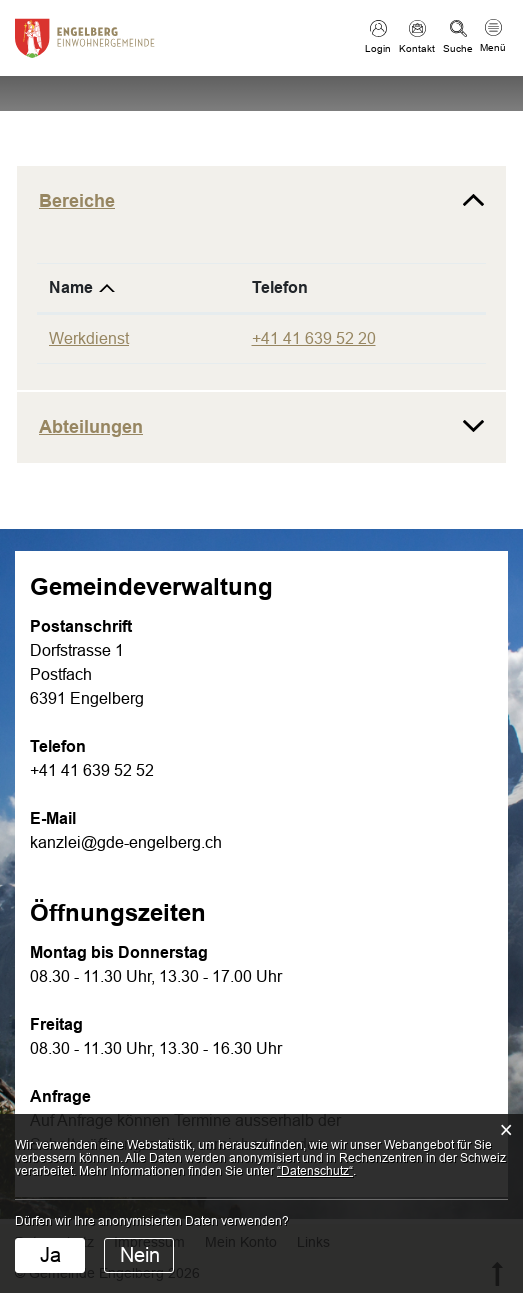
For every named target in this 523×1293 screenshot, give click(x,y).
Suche (458, 48)
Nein (140, 1255)
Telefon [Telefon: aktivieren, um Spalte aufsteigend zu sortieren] (280, 287)
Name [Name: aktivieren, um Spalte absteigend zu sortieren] (71, 287)
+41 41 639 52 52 (92, 770)
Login (378, 48)
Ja (50, 1255)
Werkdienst (89, 338)
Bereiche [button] (77, 201)
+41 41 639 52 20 (314, 338)
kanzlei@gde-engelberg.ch (126, 842)
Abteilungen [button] (91, 427)
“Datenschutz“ (315, 1171)
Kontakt (417, 48)
